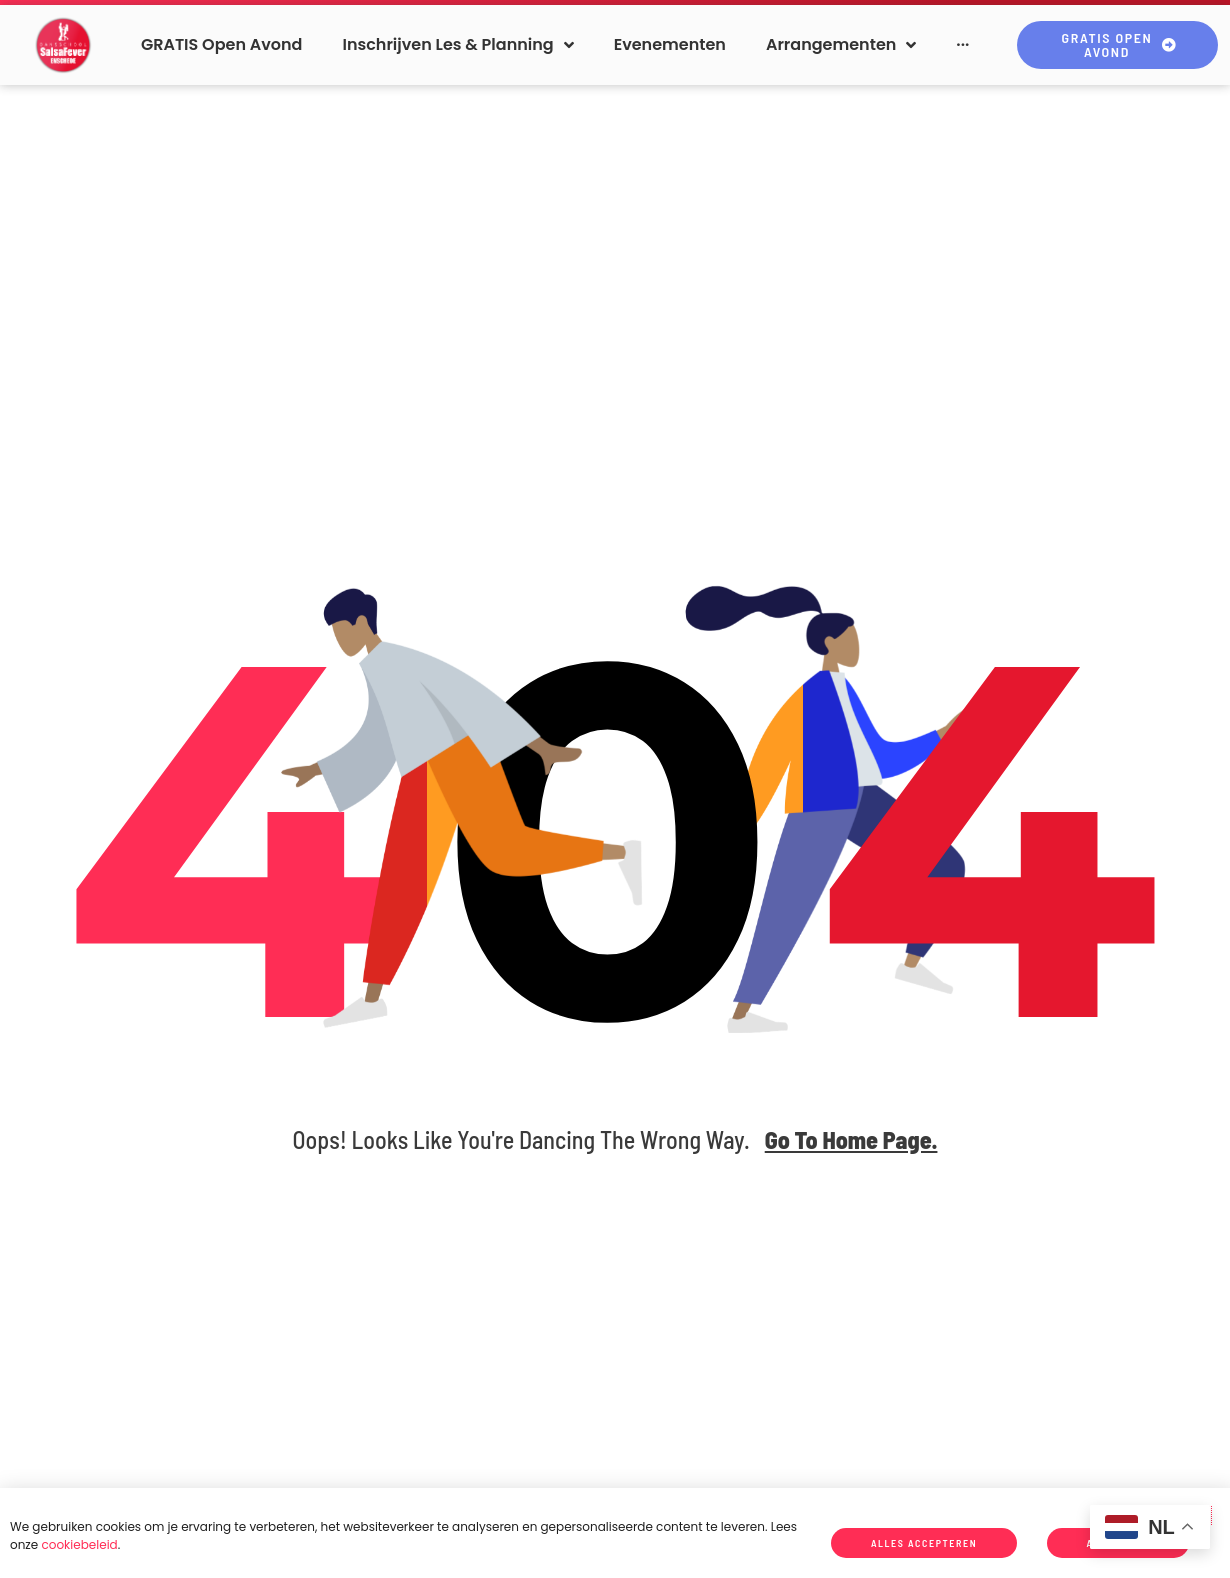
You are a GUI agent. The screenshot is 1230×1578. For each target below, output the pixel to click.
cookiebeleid (79, 1544)
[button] (457, 44)
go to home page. (851, 1139)
